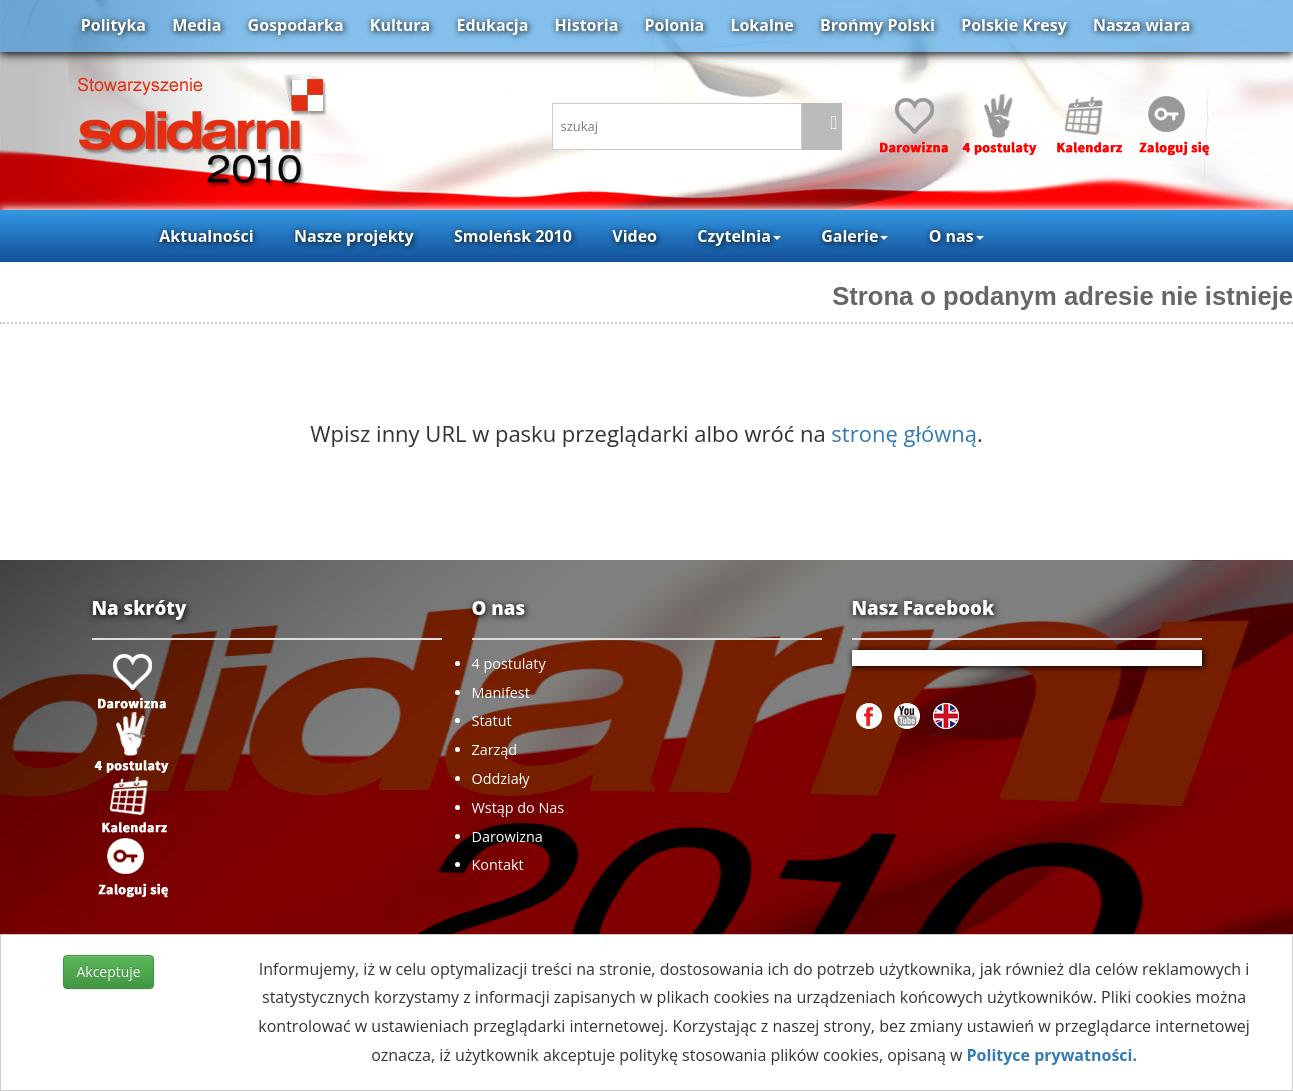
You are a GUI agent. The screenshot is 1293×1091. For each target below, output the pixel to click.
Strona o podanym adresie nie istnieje (1062, 296)
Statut (492, 720)
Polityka (113, 25)
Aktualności (206, 236)
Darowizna (507, 836)
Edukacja (492, 25)
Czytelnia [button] (738, 236)
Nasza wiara (1141, 25)
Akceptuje (108, 971)
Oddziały (501, 778)
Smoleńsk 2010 (513, 236)
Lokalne (761, 25)
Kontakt (498, 864)
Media (196, 25)
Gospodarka (296, 25)
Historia (587, 25)
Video (634, 236)
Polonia (674, 25)
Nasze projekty (354, 236)
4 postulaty (509, 663)
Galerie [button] (854, 236)
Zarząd (495, 749)
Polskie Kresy (1014, 25)
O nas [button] (956, 236)
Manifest (501, 692)
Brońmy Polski (877, 25)
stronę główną (904, 433)
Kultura (400, 25)
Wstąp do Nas (518, 807)
